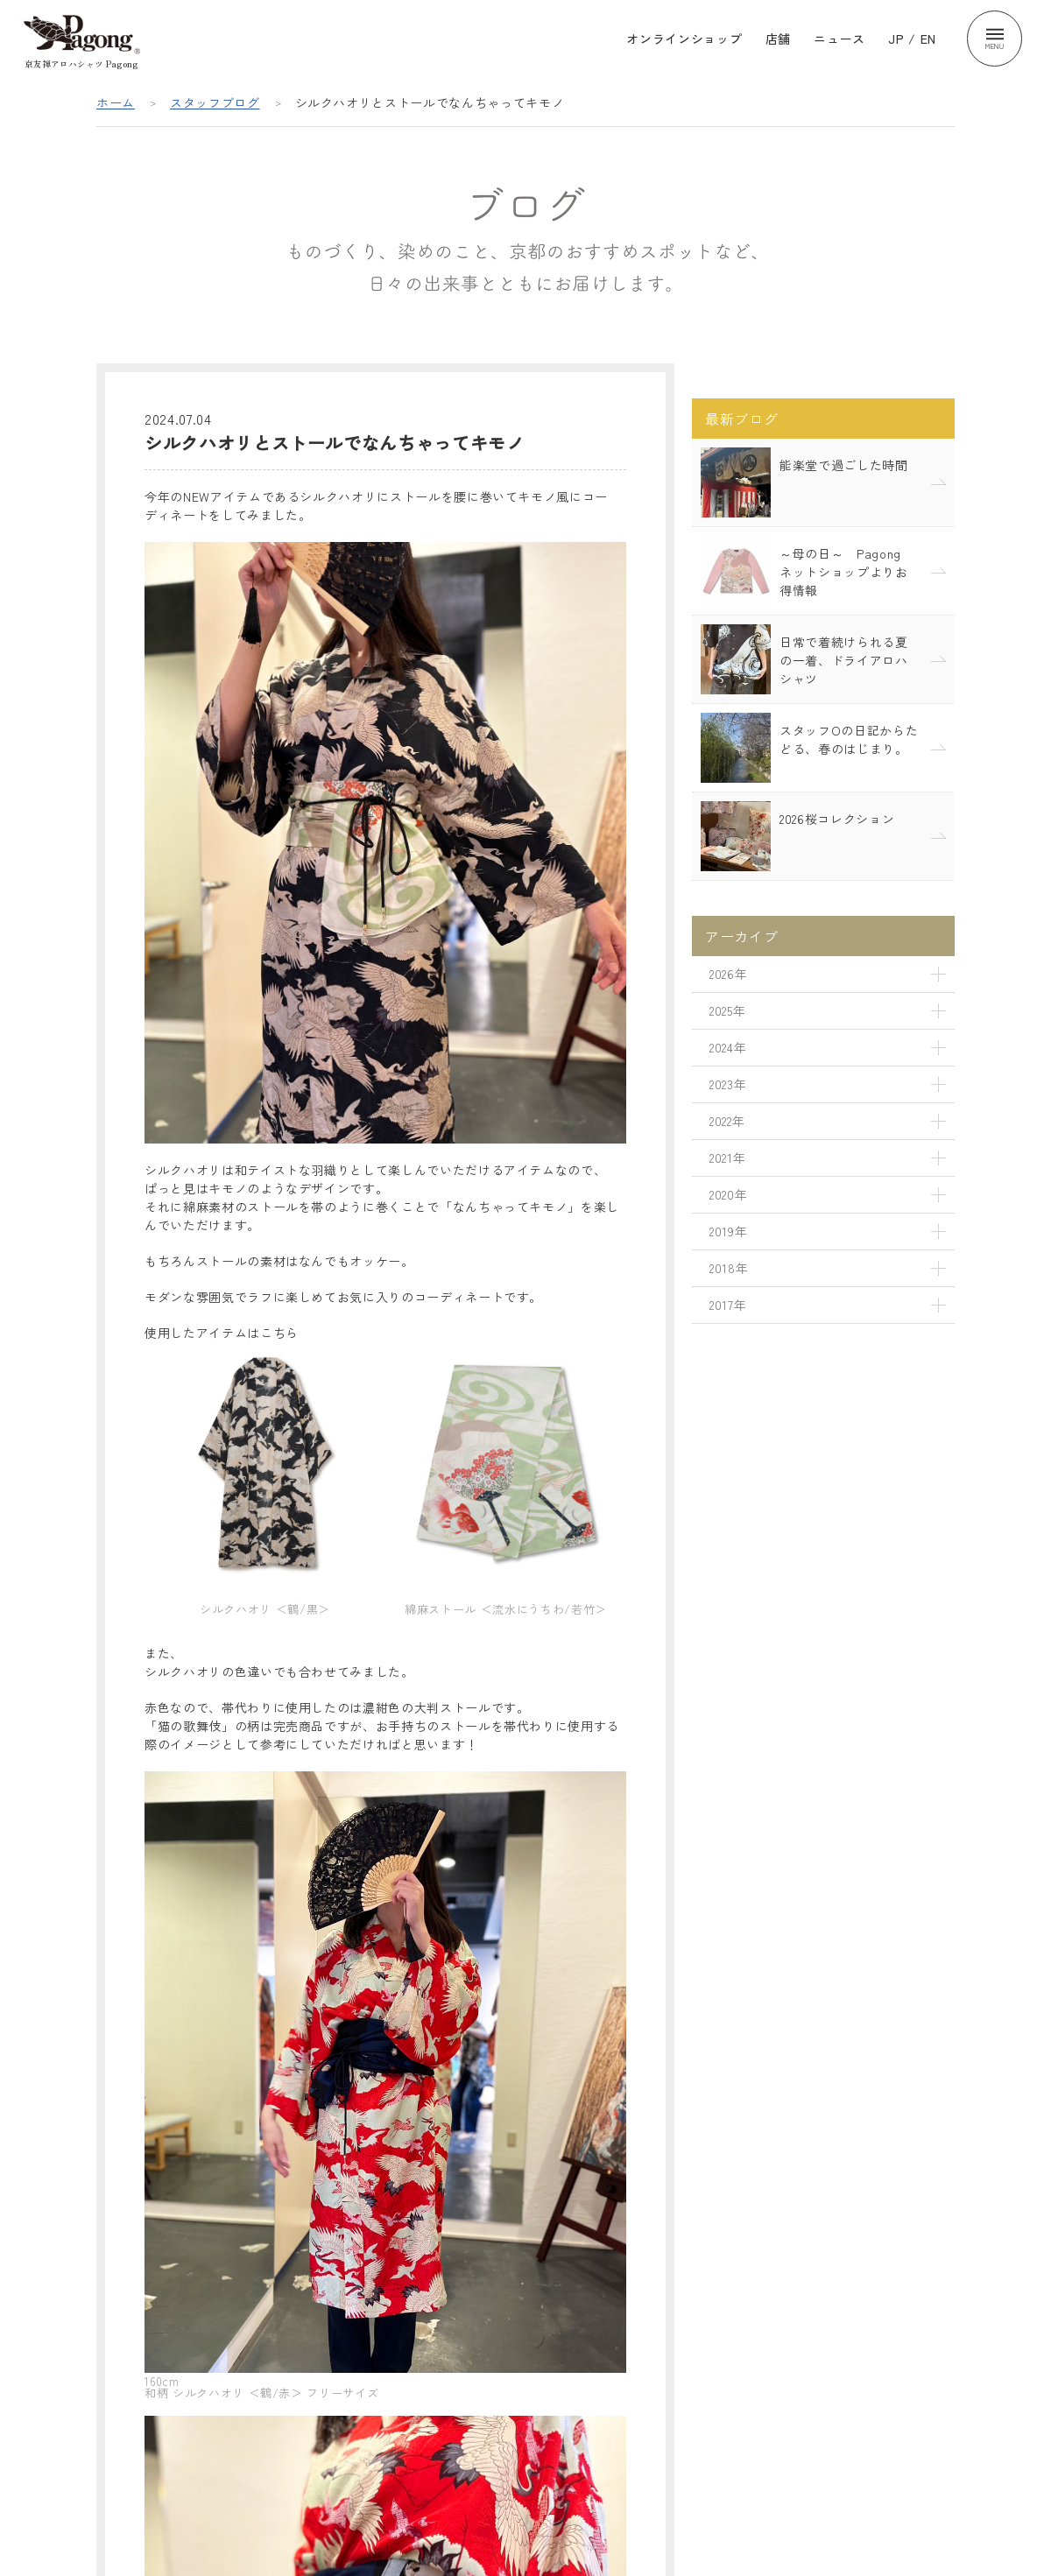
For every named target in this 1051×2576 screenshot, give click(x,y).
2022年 (726, 1121)
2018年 (728, 1268)
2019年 (728, 1231)
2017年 (727, 1304)
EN (928, 38)
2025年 (727, 1010)
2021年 (727, 1157)
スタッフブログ (215, 102)
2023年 (727, 1084)
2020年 (728, 1194)
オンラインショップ (684, 38)
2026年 (728, 973)
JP (896, 38)
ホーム (115, 102)
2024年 (727, 1047)
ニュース (839, 38)
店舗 (778, 38)
